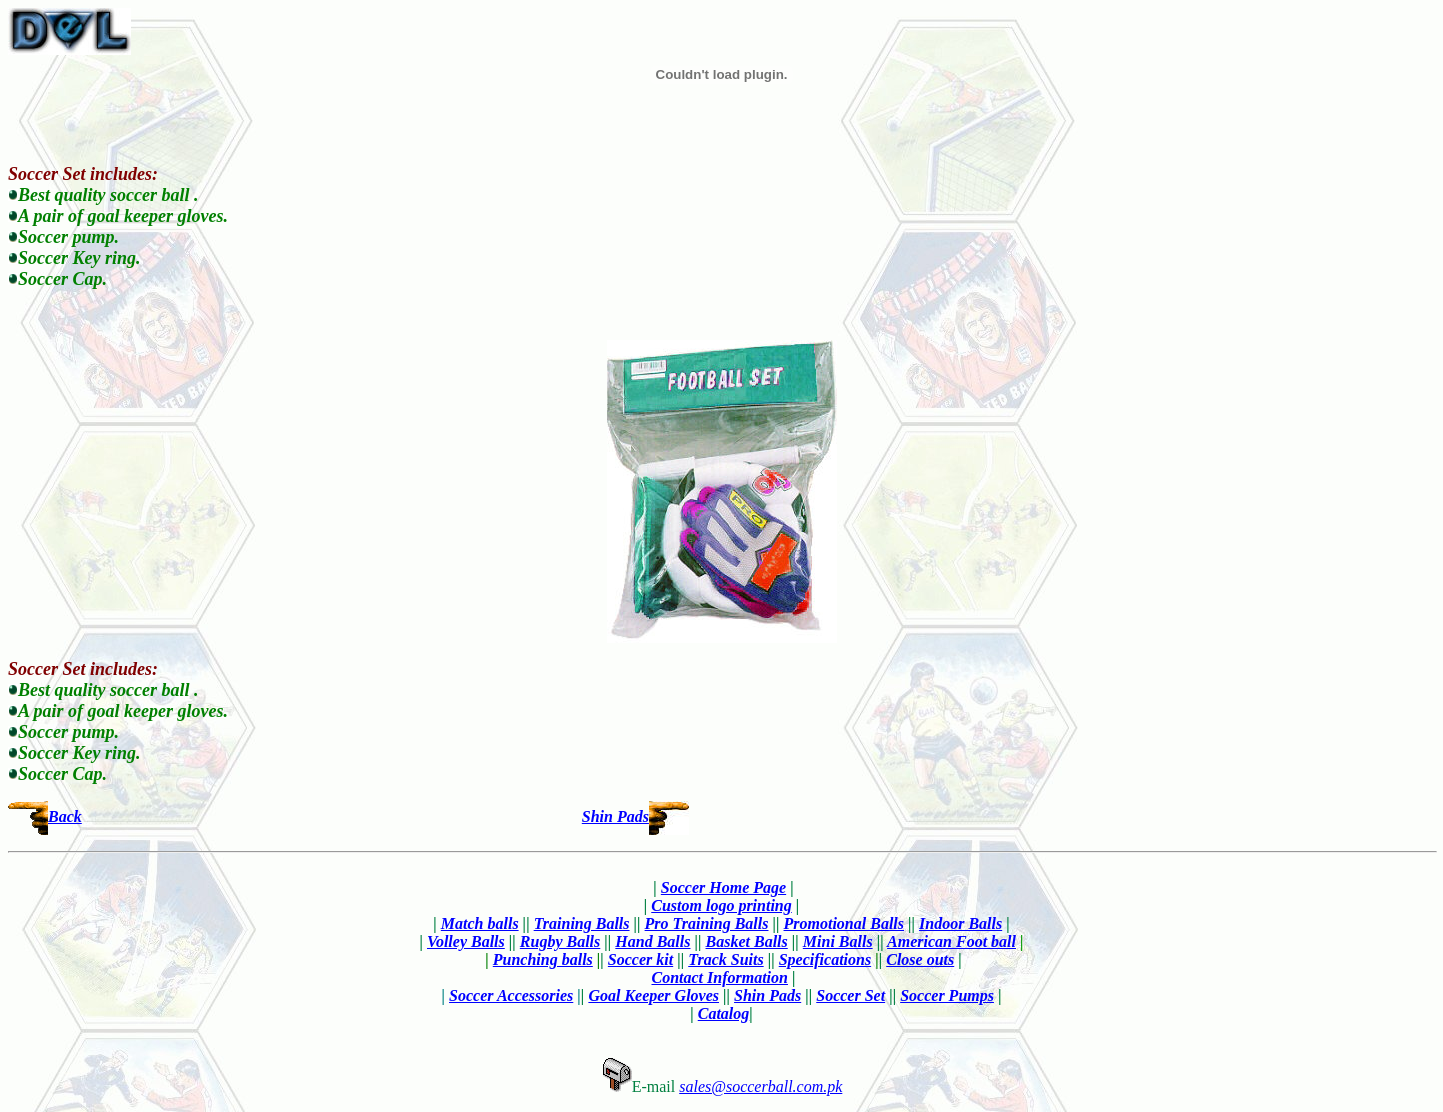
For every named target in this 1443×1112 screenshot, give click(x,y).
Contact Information (719, 977)
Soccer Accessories (511, 995)
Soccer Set (850, 995)
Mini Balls (838, 941)
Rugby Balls (560, 941)
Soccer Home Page (723, 887)
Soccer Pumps (947, 995)
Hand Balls (652, 941)
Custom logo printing (721, 905)
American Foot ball (951, 941)
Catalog (724, 1013)
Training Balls (582, 923)
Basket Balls (747, 941)
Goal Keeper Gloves (653, 995)
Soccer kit (640, 959)
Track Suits (725, 959)
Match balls (480, 923)
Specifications (825, 959)
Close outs (920, 959)
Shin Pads (615, 816)
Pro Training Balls (707, 923)
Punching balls (543, 959)
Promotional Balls (844, 923)
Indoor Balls (960, 923)
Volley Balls (466, 941)
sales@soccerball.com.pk (760, 1086)
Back (65, 816)
